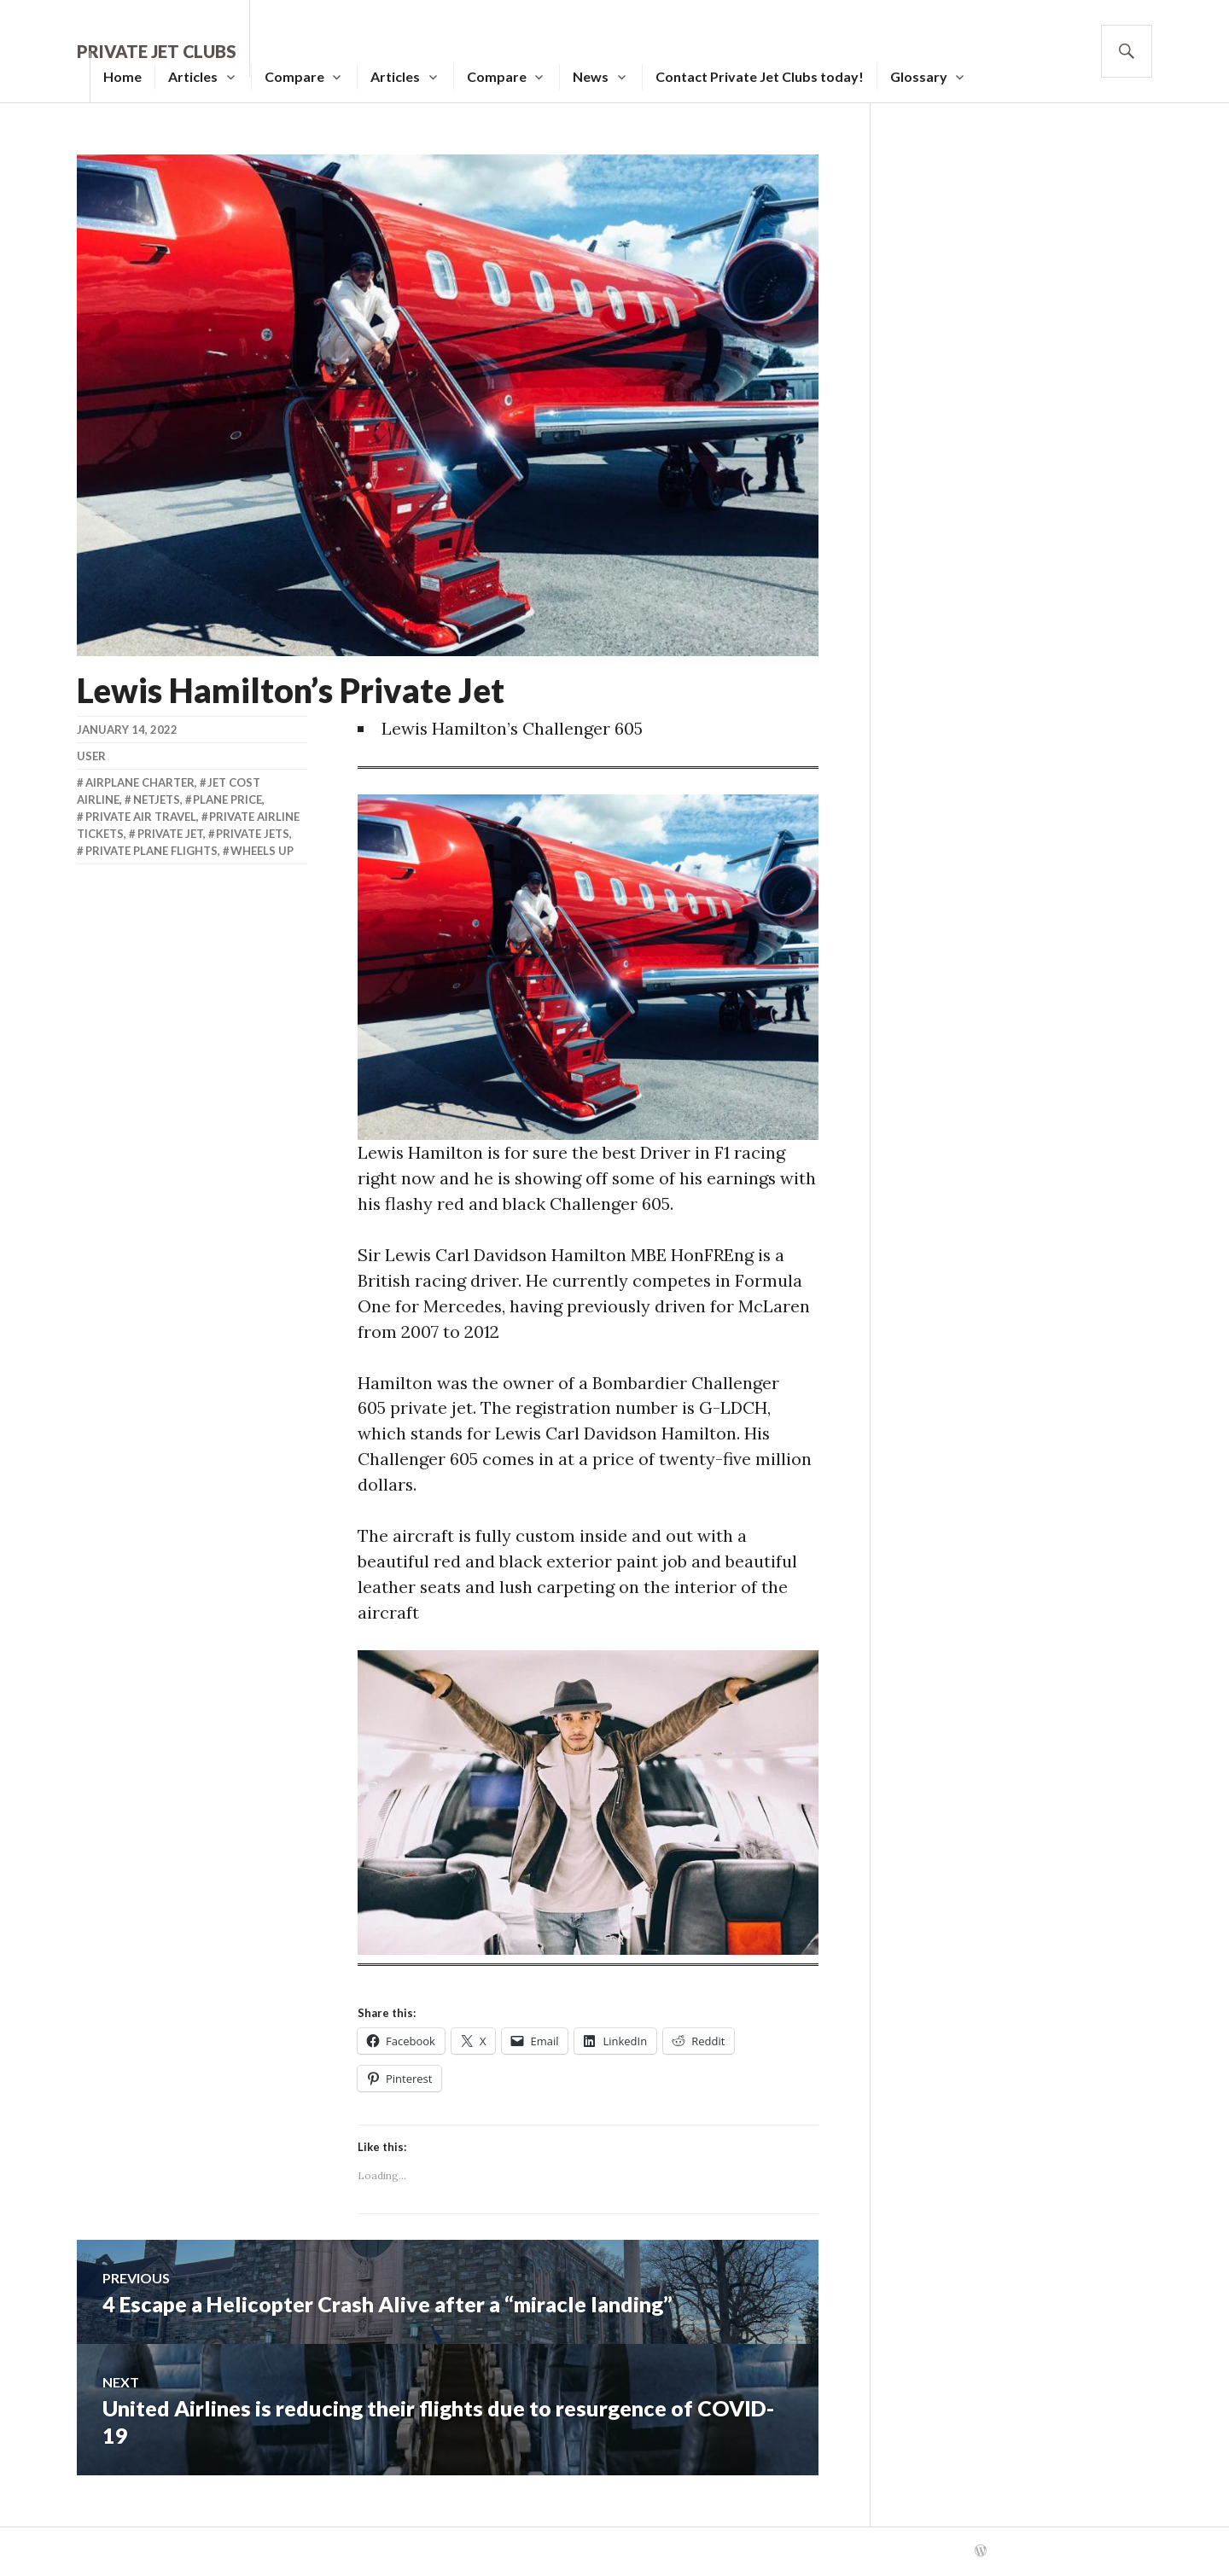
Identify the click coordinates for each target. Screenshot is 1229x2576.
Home (122, 76)
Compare (294, 76)
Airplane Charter (140, 782)
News (591, 76)
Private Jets (252, 833)
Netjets (156, 799)
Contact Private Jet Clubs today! (759, 76)
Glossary (918, 76)
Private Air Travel (140, 816)
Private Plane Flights (151, 851)
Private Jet (170, 833)
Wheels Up (262, 851)
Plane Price (227, 799)
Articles (193, 76)
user (91, 756)
